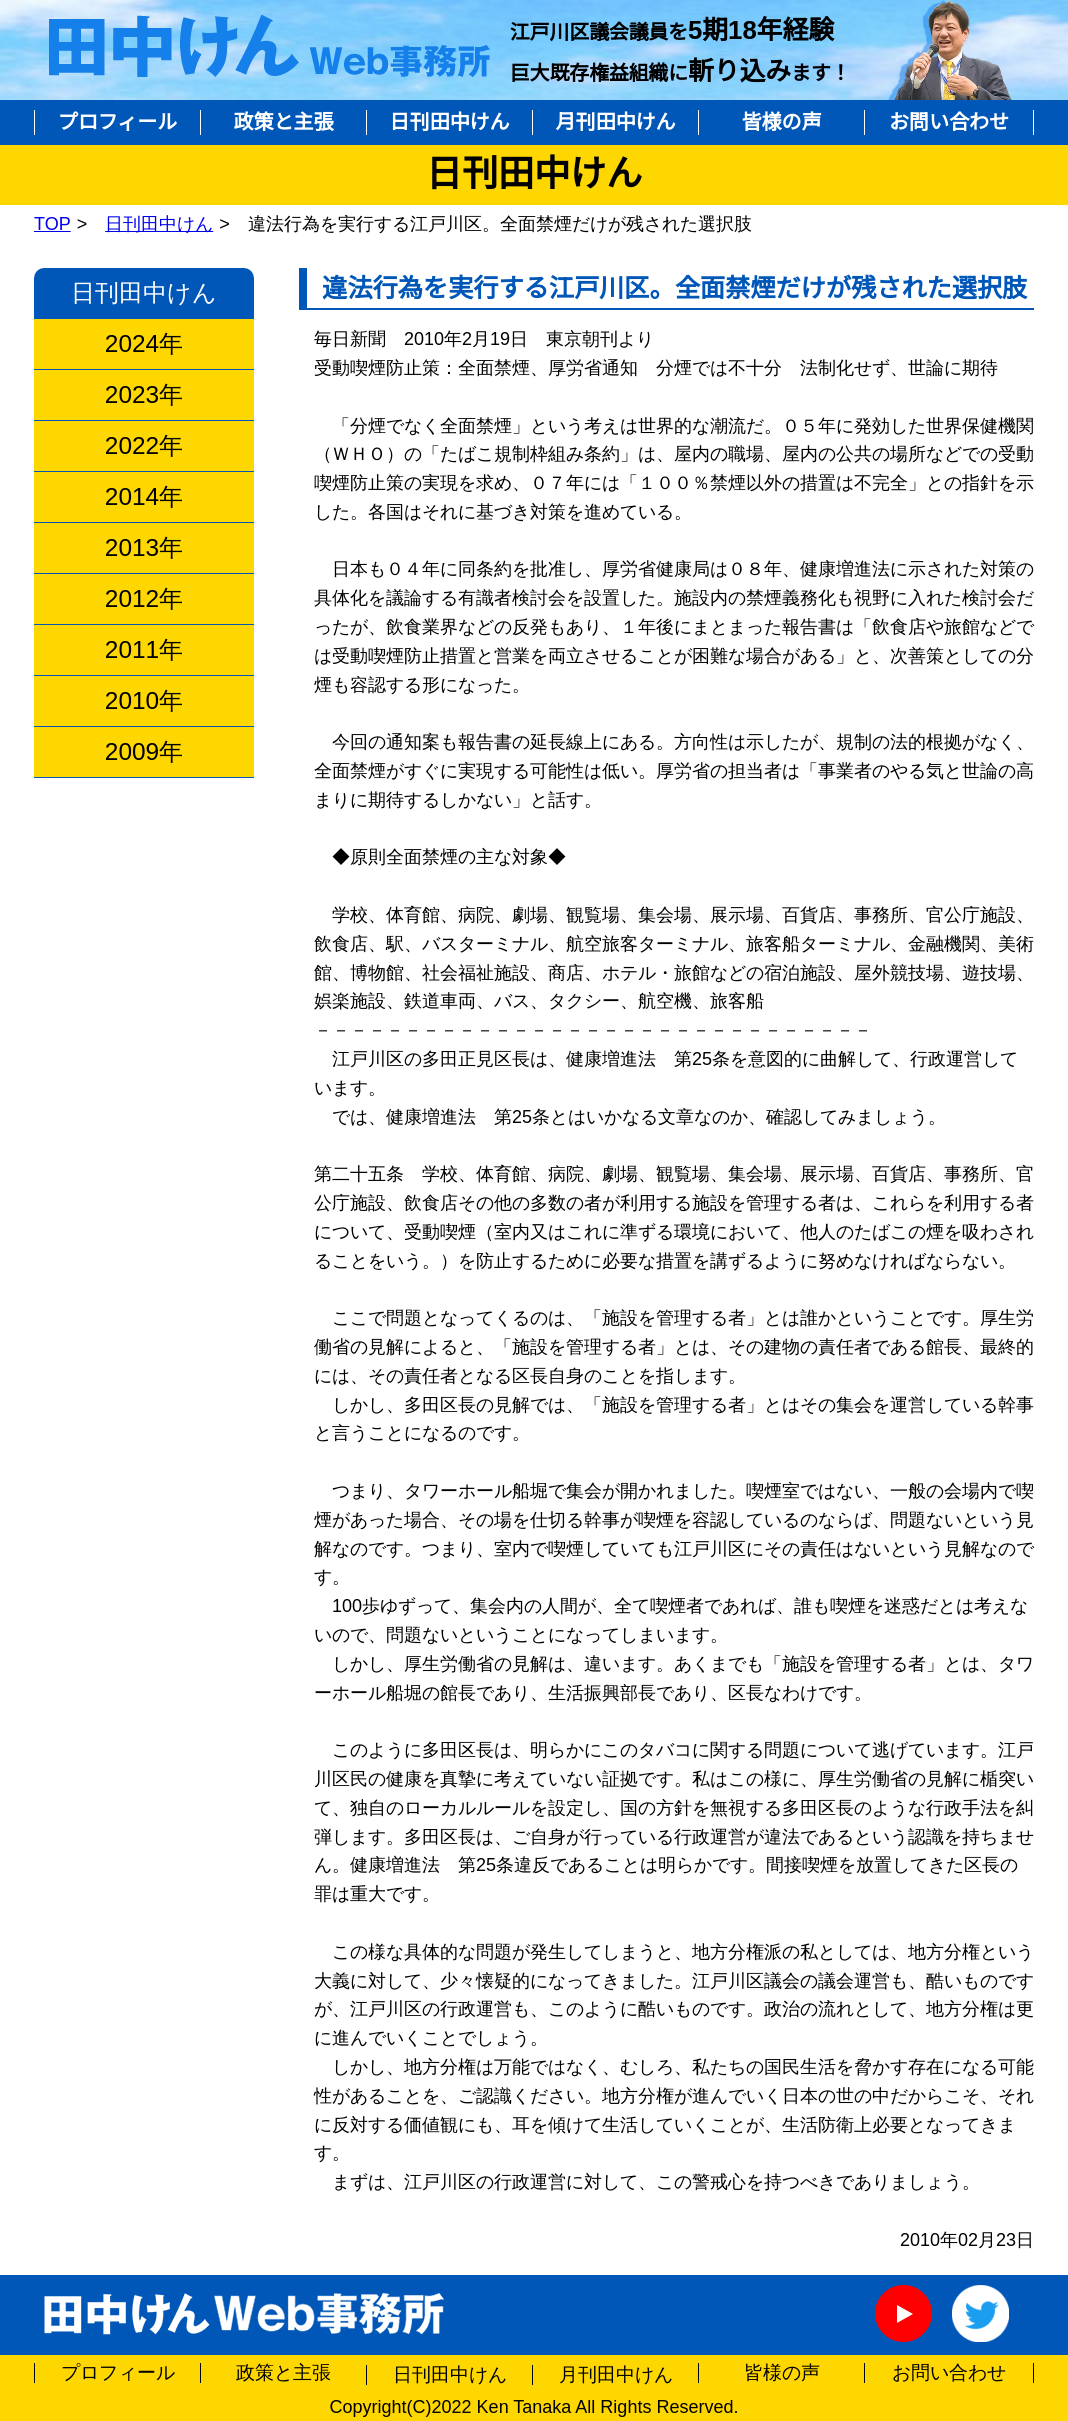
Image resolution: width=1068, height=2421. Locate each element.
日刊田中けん (450, 122)
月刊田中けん (616, 122)
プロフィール (118, 122)
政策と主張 (284, 122)
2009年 (143, 752)
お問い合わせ (949, 122)
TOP (52, 224)
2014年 (143, 497)
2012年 (143, 599)
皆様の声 (782, 122)
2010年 (143, 701)
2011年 (143, 650)
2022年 (143, 446)
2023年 (143, 395)
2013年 (143, 548)
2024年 (143, 344)
